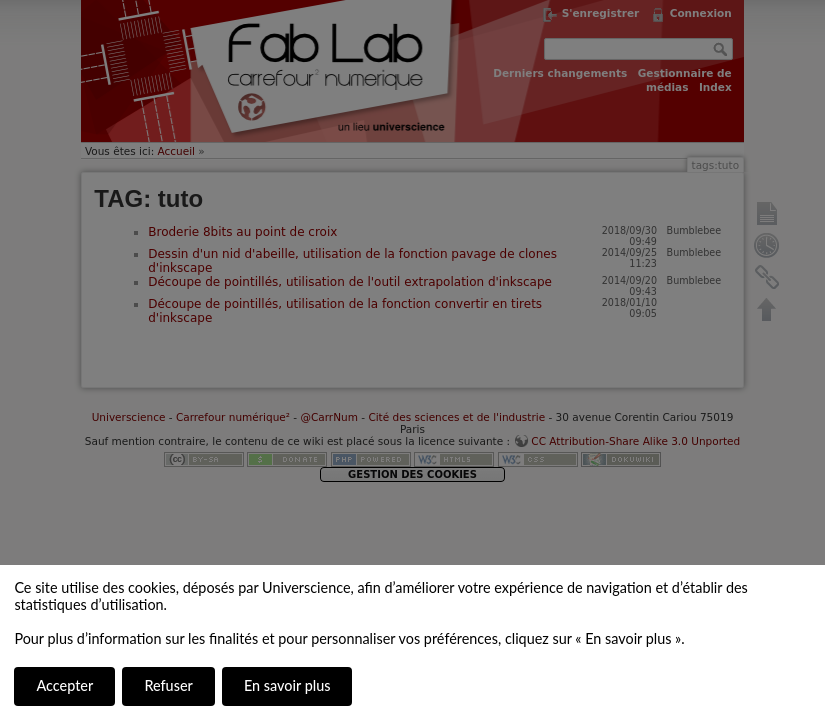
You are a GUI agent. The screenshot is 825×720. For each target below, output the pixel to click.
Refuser (168, 685)
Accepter (64, 685)
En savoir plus (287, 685)
